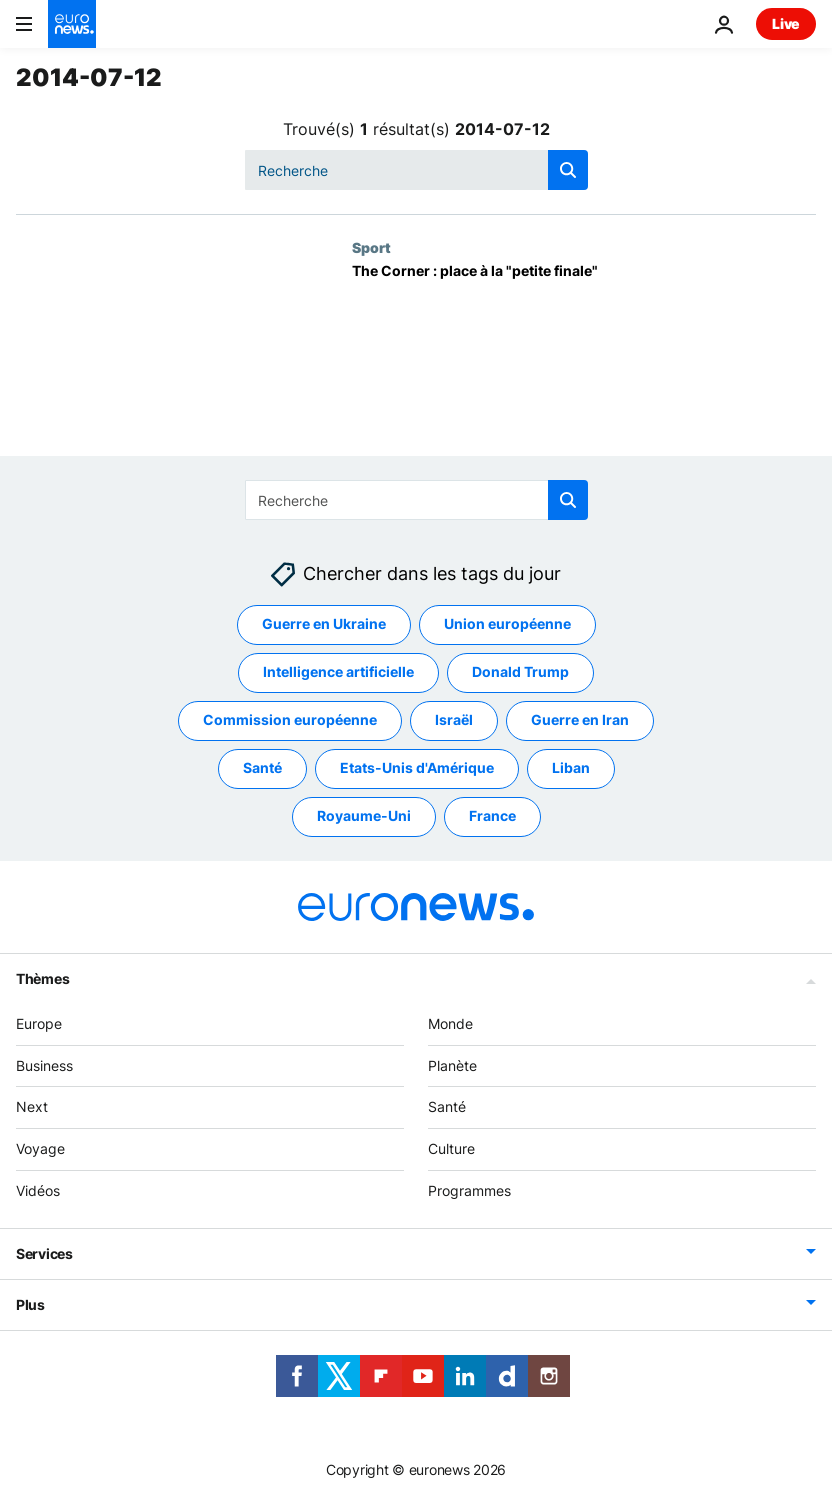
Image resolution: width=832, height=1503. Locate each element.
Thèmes (42, 978)
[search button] (568, 170)
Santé (447, 1106)
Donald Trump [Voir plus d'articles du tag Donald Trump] (520, 671)
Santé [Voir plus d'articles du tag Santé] (262, 767)
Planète (452, 1065)
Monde (450, 1023)
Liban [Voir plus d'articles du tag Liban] (571, 767)
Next (32, 1106)
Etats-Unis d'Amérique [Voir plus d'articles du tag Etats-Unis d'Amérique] (417, 767)
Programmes (469, 1190)
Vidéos (38, 1190)
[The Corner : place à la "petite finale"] (584, 359)
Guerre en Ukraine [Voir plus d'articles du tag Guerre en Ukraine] (324, 623)
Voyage (40, 1148)
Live (786, 23)
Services (44, 1253)
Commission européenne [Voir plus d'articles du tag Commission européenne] (290, 719)
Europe (39, 1023)
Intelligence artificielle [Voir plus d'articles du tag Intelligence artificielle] (338, 671)
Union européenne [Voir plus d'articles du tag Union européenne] (507, 623)
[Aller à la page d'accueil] (72, 24)
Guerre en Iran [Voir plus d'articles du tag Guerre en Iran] (580, 719)
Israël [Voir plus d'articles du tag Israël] (454, 719)
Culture (451, 1148)
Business (44, 1065)
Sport (371, 247)
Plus (30, 1304)
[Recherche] (416, 170)
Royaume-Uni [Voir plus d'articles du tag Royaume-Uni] (364, 815)
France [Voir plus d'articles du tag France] (492, 815)
